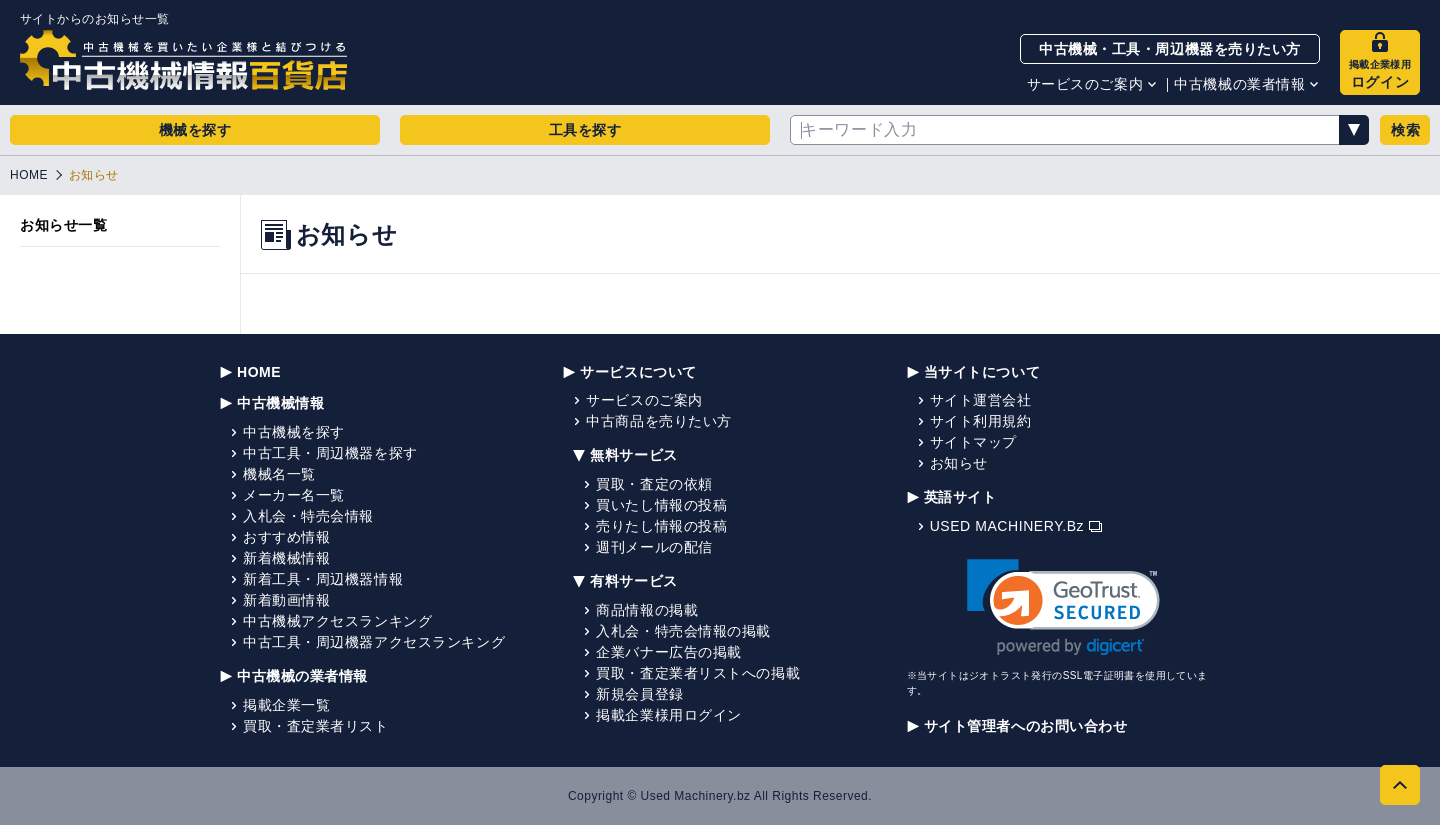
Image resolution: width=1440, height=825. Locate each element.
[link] (1063, 607)
